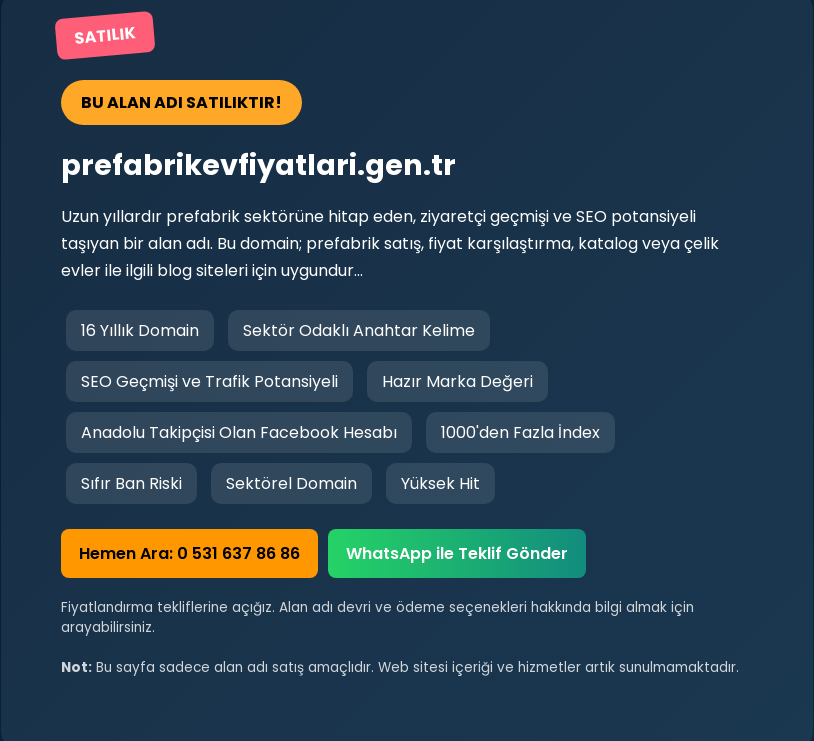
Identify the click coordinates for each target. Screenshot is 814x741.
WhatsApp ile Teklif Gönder (457, 553)
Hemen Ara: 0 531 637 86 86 (189, 553)
